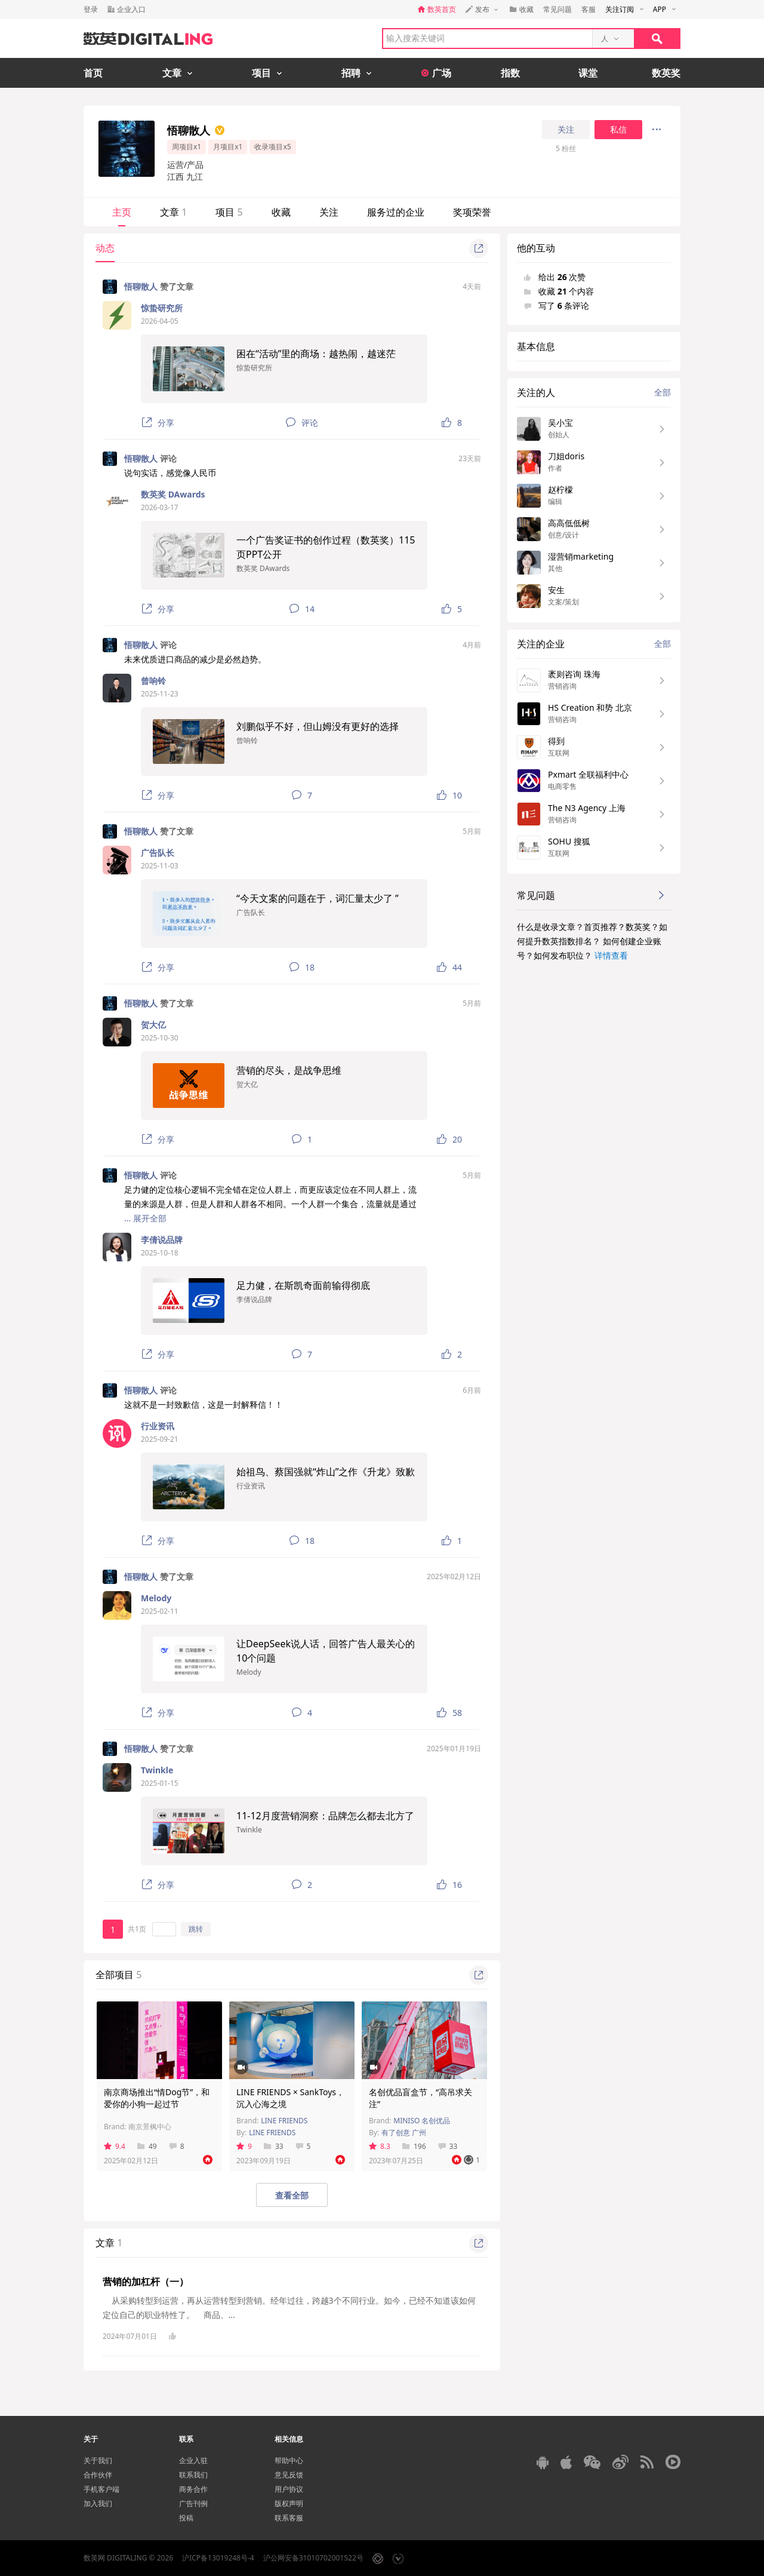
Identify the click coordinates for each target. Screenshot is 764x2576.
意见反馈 (289, 2475)
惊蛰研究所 (162, 308)
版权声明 (289, 2503)
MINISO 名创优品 (421, 2121)
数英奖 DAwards (173, 494)
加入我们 (98, 2503)
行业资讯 (157, 1426)
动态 (105, 247)
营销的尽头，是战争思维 (288, 1070)
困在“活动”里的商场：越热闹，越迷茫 (316, 353)
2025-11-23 (159, 694)
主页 (121, 212)
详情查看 (611, 955)
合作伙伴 (98, 2475)
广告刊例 (193, 2503)
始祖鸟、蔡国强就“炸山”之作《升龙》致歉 (325, 1471)
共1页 (137, 1929)
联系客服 (289, 2518)
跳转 (196, 1929)
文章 (173, 212)
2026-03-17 (159, 507)
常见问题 (557, 9)
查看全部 (292, 2195)
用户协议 (289, 2489)
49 (147, 2146)
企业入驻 (193, 2460)
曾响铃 (153, 680)
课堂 (587, 72)
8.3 (379, 2146)
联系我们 (193, 2475)
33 (274, 2146)
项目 (228, 212)
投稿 (186, 2518)
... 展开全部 (145, 1218)
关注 (565, 129)
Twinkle (157, 1770)
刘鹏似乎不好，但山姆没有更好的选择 (317, 726)
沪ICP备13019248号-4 (218, 2558)
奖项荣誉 (472, 212)
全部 (662, 392)
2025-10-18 (159, 1253)
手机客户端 (101, 2489)
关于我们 (98, 2460)
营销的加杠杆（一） (146, 2281)
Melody (156, 1598)
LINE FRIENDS (284, 2121)
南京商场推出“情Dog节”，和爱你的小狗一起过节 (157, 2098)
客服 (588, 9)
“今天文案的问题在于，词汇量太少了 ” (317, 898)
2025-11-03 (159, 866)
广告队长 (157, 852)
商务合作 (193, 2489)
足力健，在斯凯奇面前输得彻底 (303, 1285)
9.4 (114, 2146)
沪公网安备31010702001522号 (313, 2558)
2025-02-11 (159, 1611)
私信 (618, 129)
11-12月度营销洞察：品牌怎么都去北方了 (325, 1815)
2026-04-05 (159, 321)
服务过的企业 (395, 212)
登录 (91, 9)
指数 (510, 72)
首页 (93, 72)
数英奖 (666, 72)
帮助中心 (289, 2460)
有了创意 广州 (403, 2132)
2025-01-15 (159, 1783)
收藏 (281, 212)
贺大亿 (153, 1024)
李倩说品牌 (162, 1239)
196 (414, 2146)
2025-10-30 (159, 1038)
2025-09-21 (159, 1439)
